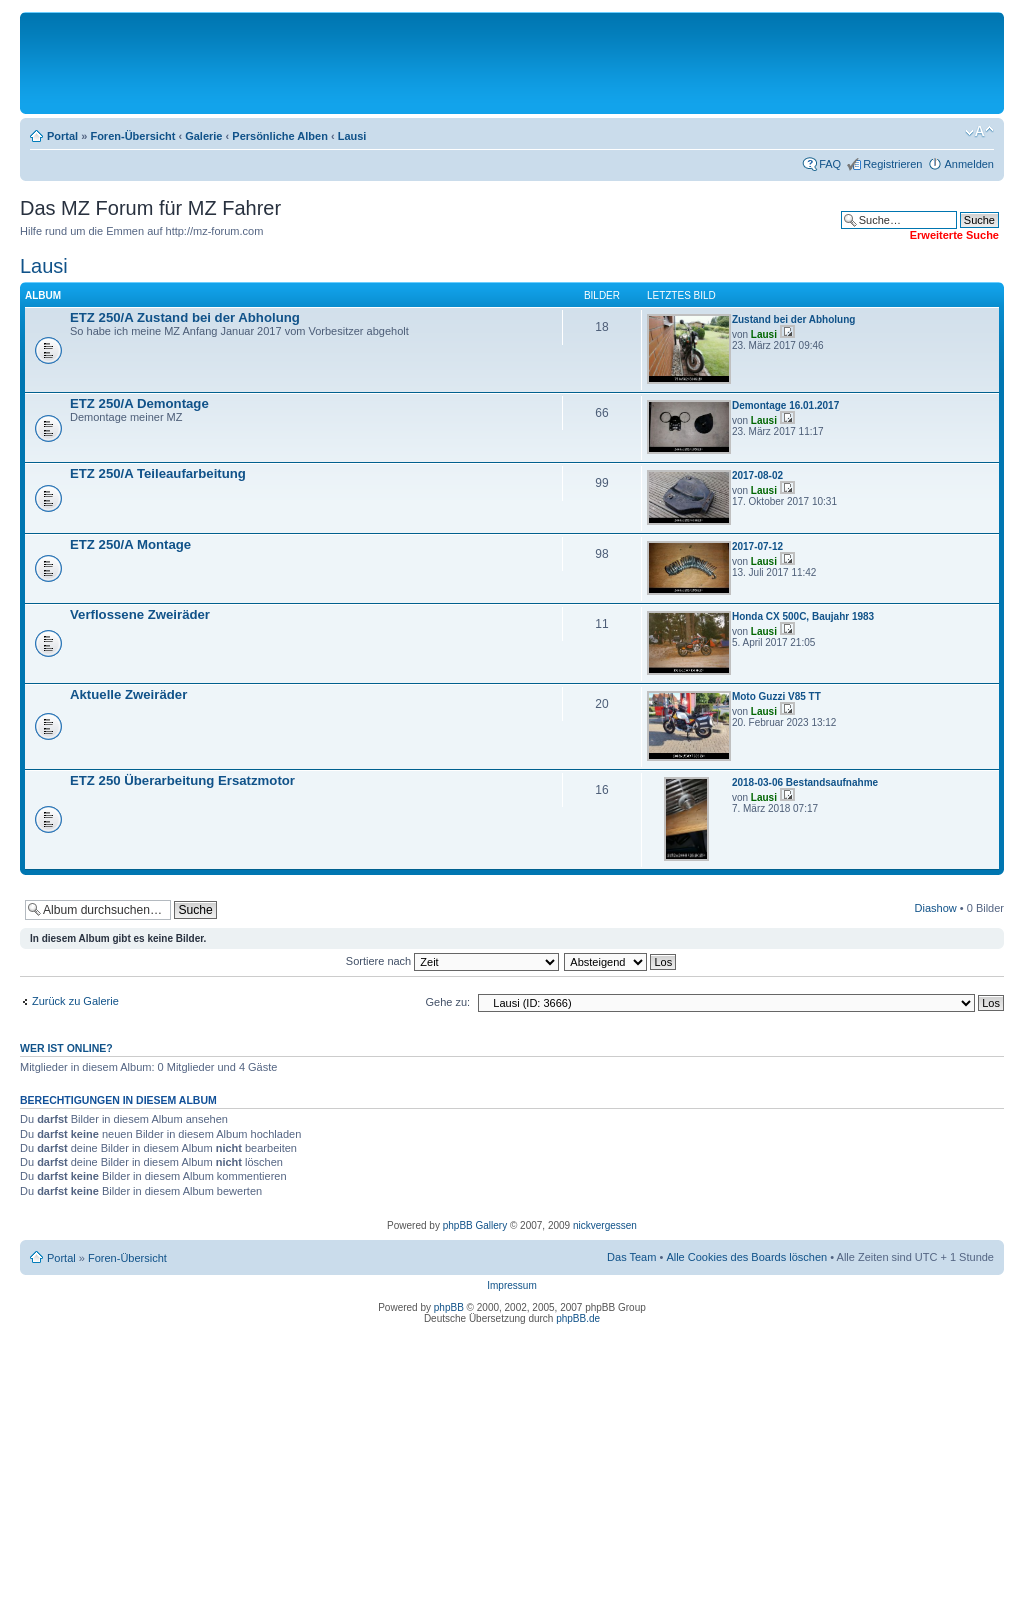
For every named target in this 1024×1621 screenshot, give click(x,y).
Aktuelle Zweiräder (128, 694)
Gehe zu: (447, 1002)
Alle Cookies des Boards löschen (746, 1257)
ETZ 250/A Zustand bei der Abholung (185, 317)
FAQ (830, 164)
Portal (62, 136)
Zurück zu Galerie (75, 1001)
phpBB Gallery (475, 1225)
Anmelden (969, 164)
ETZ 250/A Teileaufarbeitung (158, 473)
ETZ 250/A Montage (130, 544)
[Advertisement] (512, 62)
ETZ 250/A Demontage (139, 403)
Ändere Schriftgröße (979, 132)
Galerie (203, 136)
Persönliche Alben (280, 136)
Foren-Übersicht (132, 136)
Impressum (511, 1285)
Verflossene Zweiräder (140, 614)
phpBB (449, 1307)
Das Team (631, 1257)
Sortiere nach (452, 961)
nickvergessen (605, 1225)
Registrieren (892, 164)
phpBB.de (578, 1318)
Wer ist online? (66, 1048)
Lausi (352, 136)
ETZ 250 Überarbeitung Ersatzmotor (182, 780)
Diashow (936, 908)
